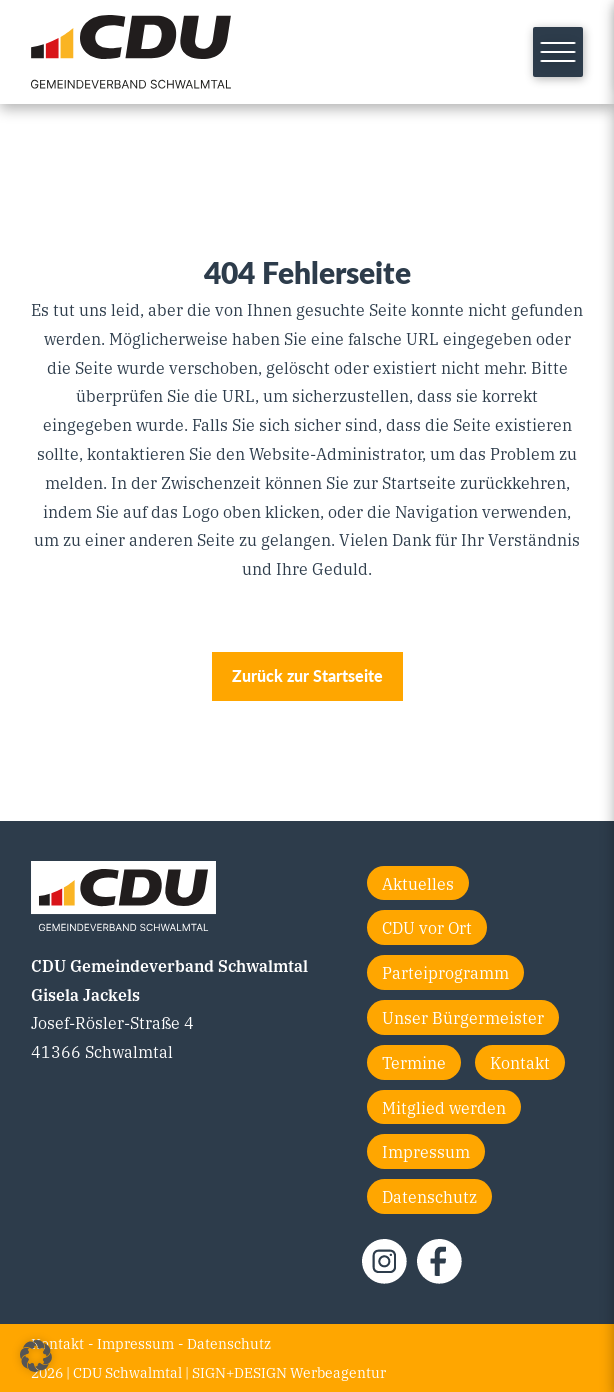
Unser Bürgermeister (463, 1017)
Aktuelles (418, 883)
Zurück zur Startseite (307, 675)
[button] (36, 1356)
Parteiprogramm (445, 972)
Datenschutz (429, 1196)
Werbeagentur (338, 1371)
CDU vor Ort (427, 927)
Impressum (426, 1151)
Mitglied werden (444, 1107)
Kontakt (520, 1062)
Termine (414, 1062)
